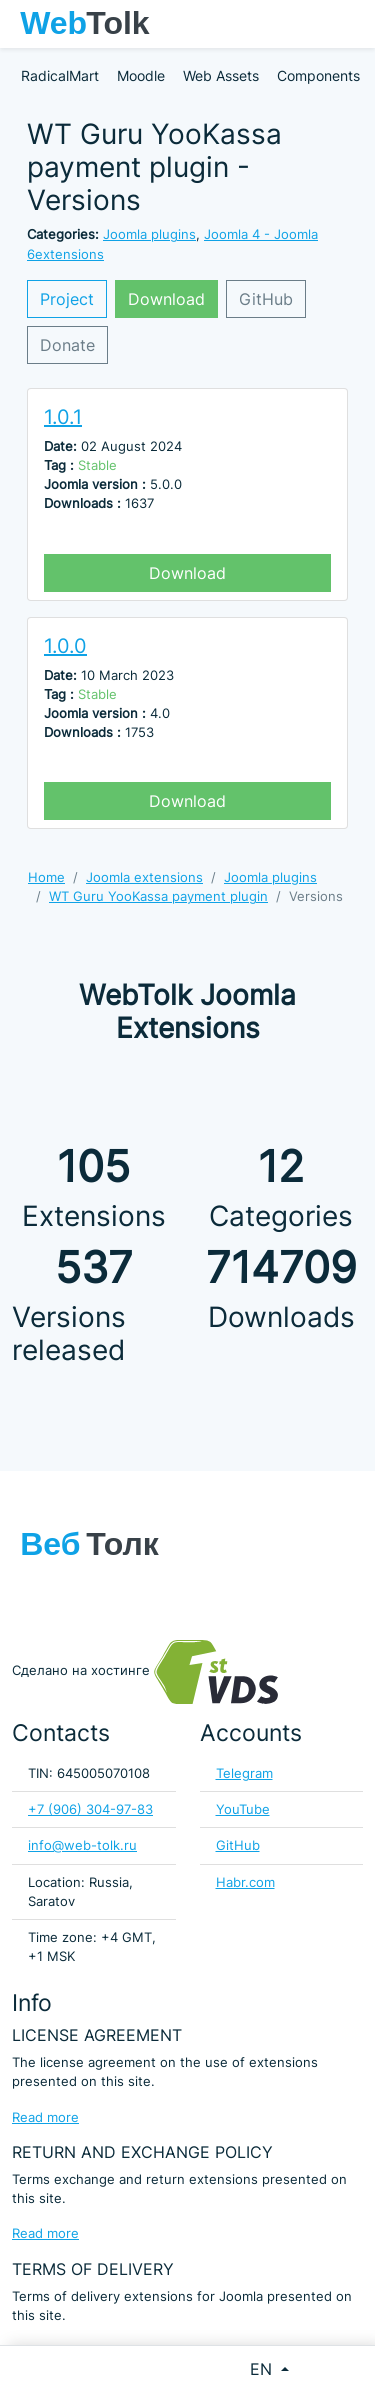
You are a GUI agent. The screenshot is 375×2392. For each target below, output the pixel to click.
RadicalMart (60, 75)
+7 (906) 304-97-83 (90, 1809)
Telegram (244, 1773)
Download (166, 299)
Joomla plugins (149, 234)
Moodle (141, 75)
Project (67, 299)
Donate (67, 345)
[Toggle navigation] (350, 24)
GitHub (266, 299)
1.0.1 (63, 417)
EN (263, 2369)
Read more (45, 2117)
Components (318, 75)
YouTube (243, 1809)
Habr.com (245, 1882)
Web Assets (221, 75)
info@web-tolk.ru (82, 1845)
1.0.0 (65, 646)
